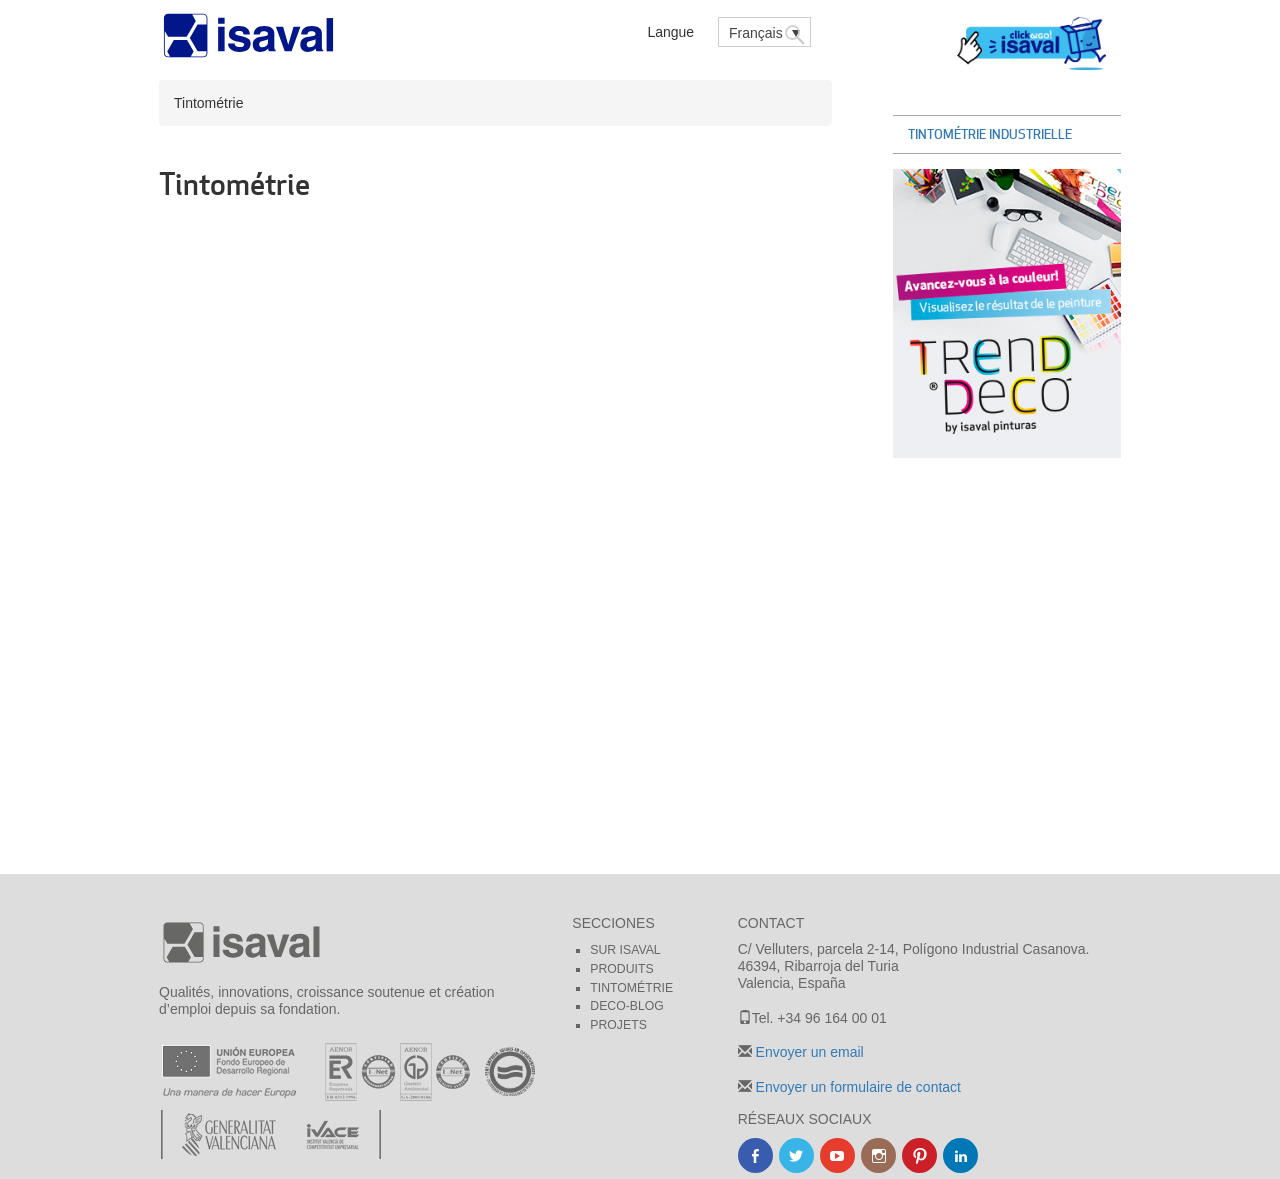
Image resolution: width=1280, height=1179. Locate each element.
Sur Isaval (625, 950)
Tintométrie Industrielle (990, 134)
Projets (618, 1025)
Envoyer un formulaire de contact (856, 1087)
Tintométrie (631, 988)
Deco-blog (627, 1006)
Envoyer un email (808, 1052)
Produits (621, 969)
